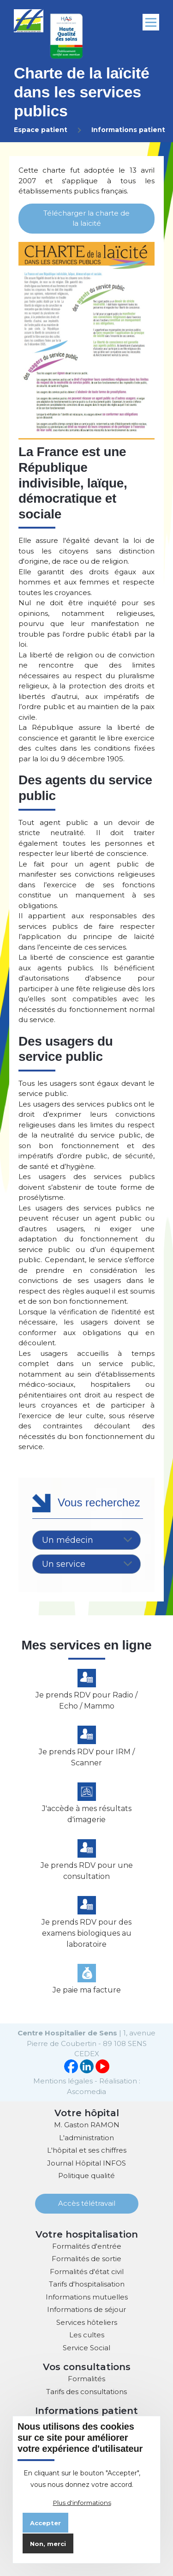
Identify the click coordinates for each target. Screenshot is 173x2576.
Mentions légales (63, 2080)
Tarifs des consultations (86, 2391)
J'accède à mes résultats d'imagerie (86, 1814)
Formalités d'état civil (87, 2271)
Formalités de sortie (86, 2258)
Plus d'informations (82, 2502)
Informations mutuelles (87, 2297)
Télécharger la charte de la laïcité (86, 218)
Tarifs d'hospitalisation (87, 2284)
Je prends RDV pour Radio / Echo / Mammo (86, 1700)
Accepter (45, 2523)
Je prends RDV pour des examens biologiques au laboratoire (86, 1933)
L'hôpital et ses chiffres (86, 2150)
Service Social (86, 2347)
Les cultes (86, 2334)
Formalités (86, 2378)
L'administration (86, 2137)
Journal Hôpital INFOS (86, 2163)
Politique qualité (86, 2175)
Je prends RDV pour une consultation (87, 1871)
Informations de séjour (86, 2309)
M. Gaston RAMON (86, 2124)
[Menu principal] (151, 22)
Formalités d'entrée (86, 2246)
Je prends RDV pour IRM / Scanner (87, 1757)
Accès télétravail (86, 2203)
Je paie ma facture (87, 1990)
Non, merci (48, 2543)
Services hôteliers (86, 2322)
